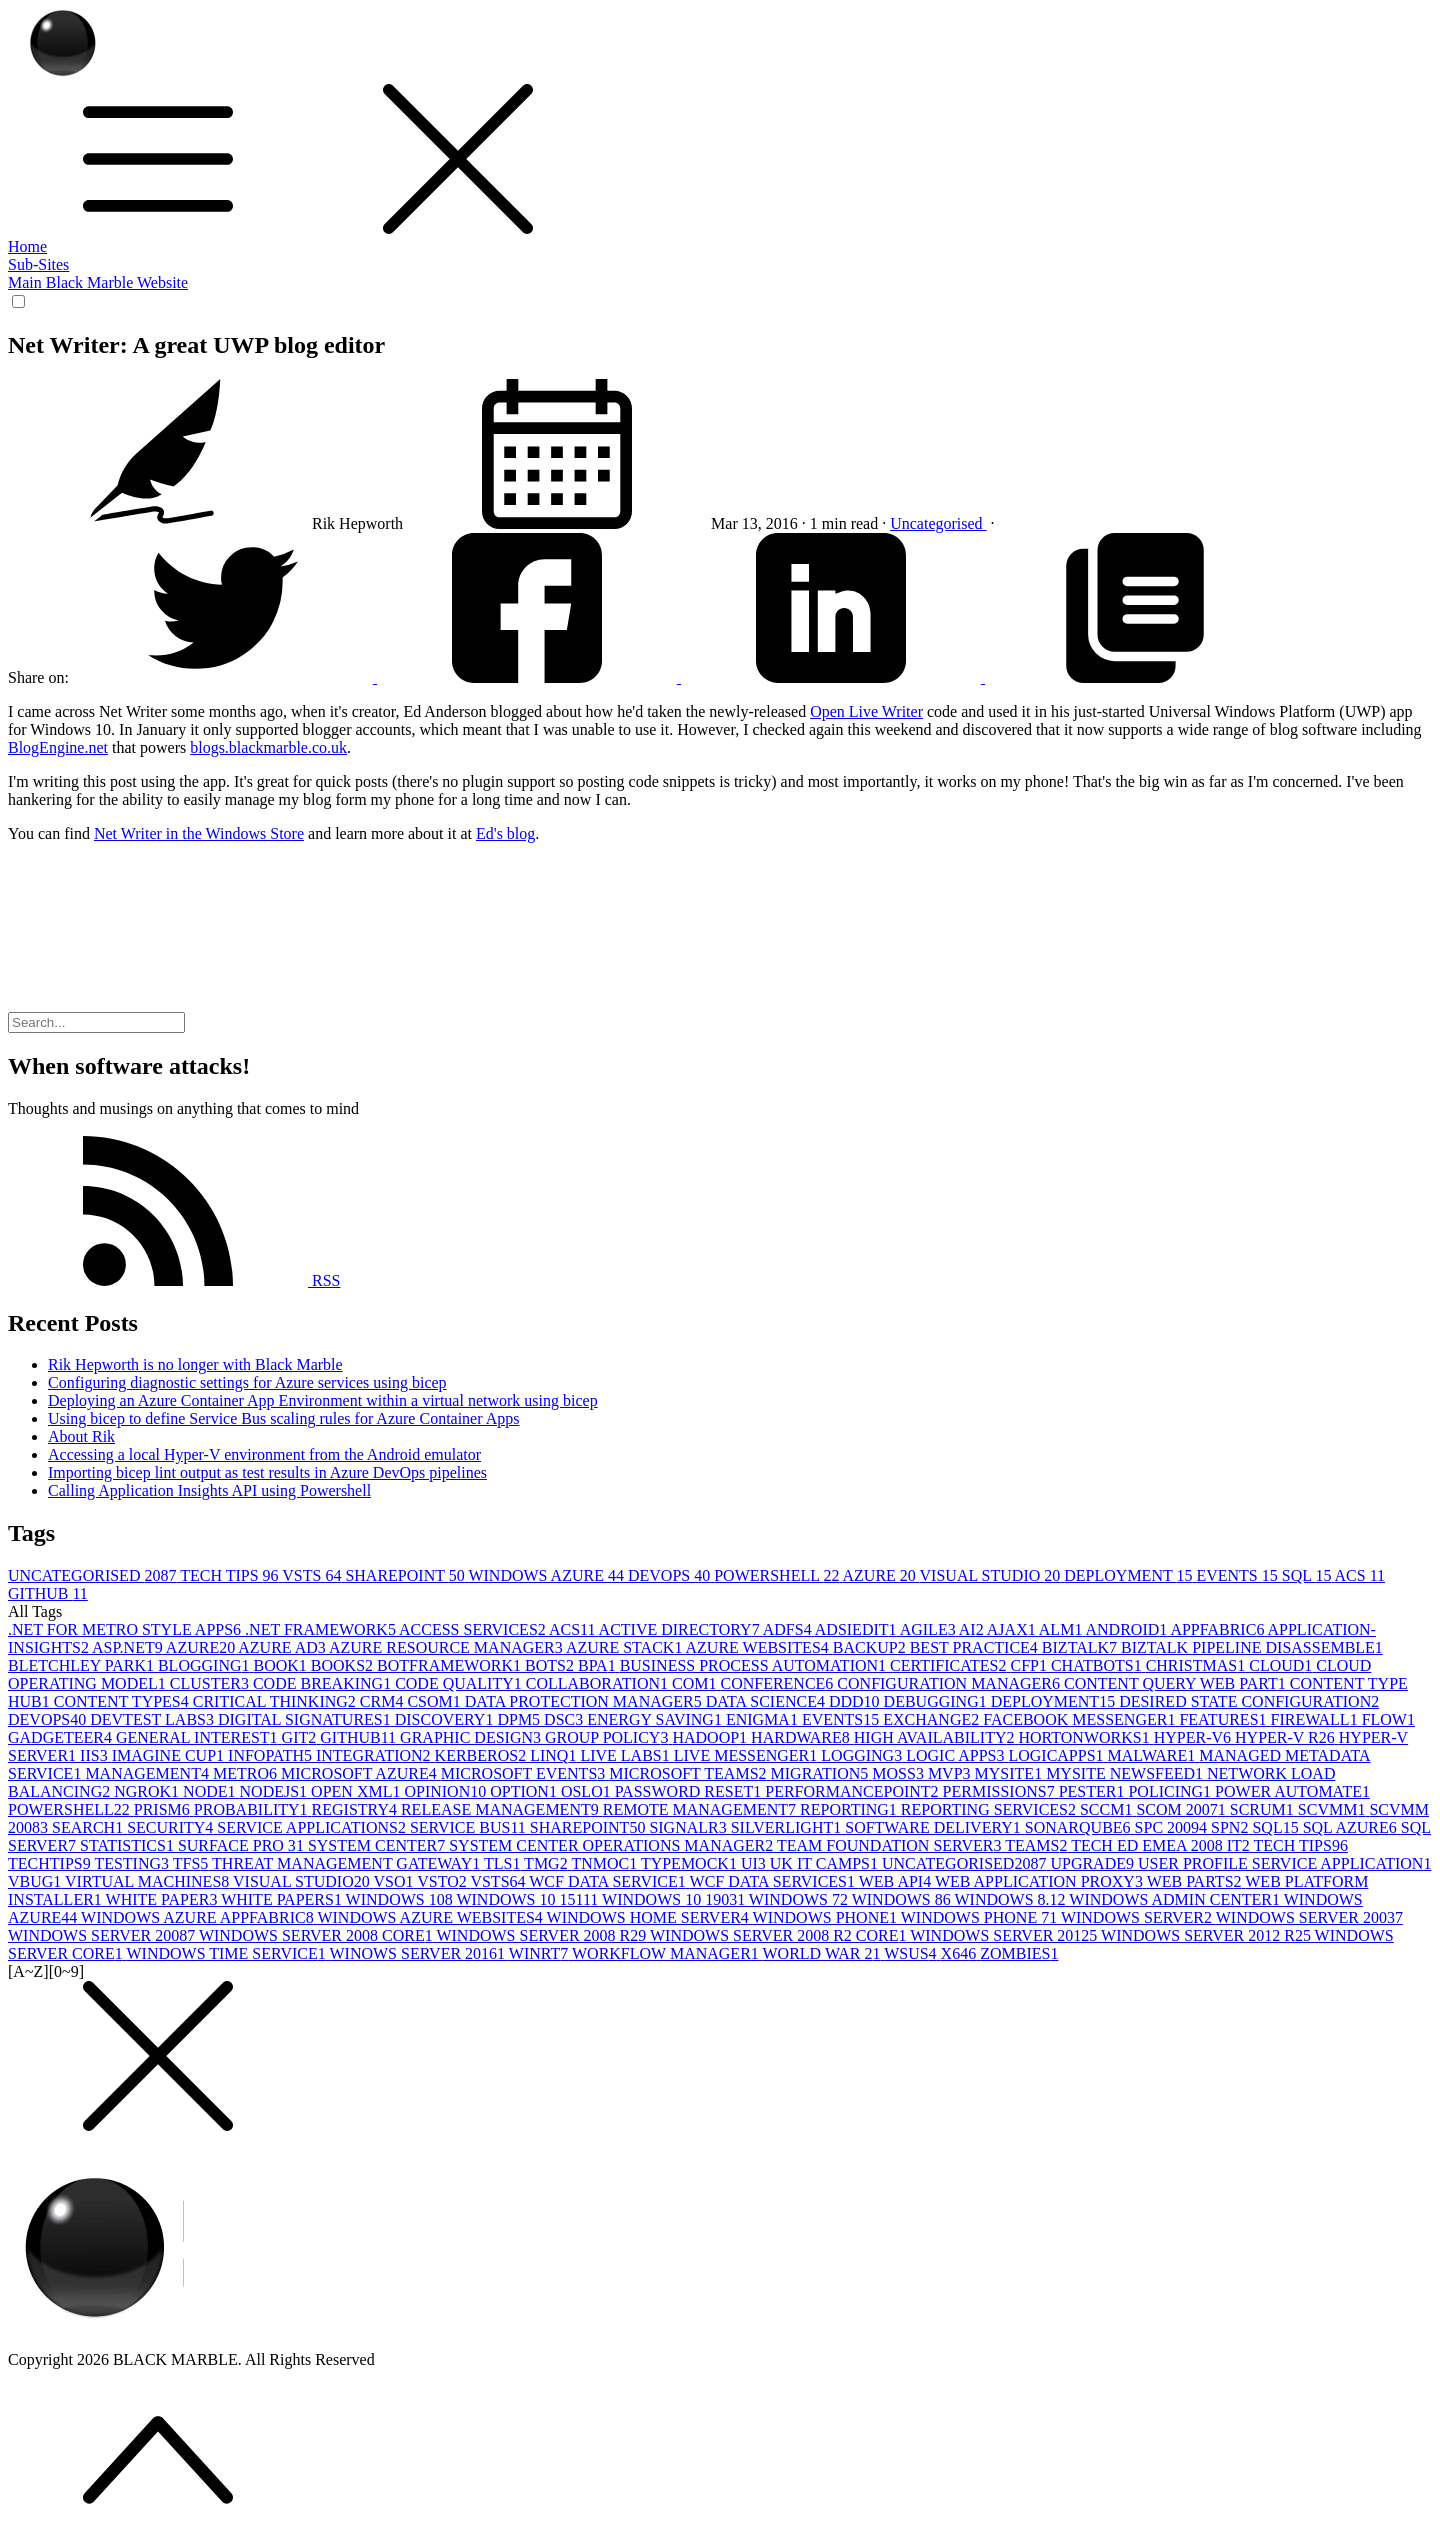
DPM (520, 1719)
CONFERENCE (778, 1683)
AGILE (929, 1629)
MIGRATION (822, 1773)
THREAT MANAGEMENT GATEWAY (348, 1863)
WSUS (912, 1953)
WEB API (897, 1881)
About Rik (81, 1436)
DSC (565, 1719)
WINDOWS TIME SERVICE (227, 1953)
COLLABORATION (599, 1683)
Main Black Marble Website (98, 282)
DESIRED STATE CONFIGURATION (1249, 1701)
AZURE (881, 1575)
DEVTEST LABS (154, 1719)
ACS (1360, 1575)
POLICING (1171, 1791)
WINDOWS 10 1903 (675, 1899)
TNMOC (606, 1863)
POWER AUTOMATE (1292, 1791)
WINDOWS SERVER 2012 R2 (1208, 1935)
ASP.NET (129, 1647)
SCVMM (1334, 1809)
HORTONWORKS (1086, 1737)
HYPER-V (1194, 1737)
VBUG (36, 1881)
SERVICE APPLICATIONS (313, 1827)
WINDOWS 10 (401, 1899)
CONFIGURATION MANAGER (950, 1683)
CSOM (435, 1701)
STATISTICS (129, 1845)
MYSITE (1011, 1773)
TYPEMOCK (691, 1863)
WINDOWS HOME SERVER (650, 1917)
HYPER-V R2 (1287, 1737)
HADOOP (711, 1737)
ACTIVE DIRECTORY (681, 1629)
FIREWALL (1316, 1719)
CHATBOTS (1098, 1665)
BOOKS (344, 1665)
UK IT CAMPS (826, 1863)
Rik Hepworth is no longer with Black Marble (195, 1364)
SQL (1308, 1575)
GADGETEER (62, 1737)
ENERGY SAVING (656, 1719)
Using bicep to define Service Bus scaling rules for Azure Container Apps (283, 1418)
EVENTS (1238, 1575)
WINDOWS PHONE (827, 1917)
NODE (211, 1791)
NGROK (148, 1791)
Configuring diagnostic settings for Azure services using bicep (247, 1382)
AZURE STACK (626, 1647)
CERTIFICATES (950, 1665)
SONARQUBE (1080, 1827)
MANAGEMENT (149, 1773)
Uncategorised (938, 523)
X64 (961, 1953)
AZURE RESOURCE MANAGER (447, 1647)
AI (973, 1629)
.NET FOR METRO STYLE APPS (126, 1629)
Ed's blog (505, 833)
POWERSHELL (778, 1575)
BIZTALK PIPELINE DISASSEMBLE (1252, 1647)
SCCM (1108, 1809)
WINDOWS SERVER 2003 (1309, 1917)
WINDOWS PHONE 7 (981, 1917)
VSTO (443, 1881)
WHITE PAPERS (283, 1899)
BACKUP (871, 1647)
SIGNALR (689, 1827)
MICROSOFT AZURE (361, 1773)
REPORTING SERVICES (990, 1809)
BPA (599, 1665)
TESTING (133, 1863)
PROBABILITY (253, 1809)
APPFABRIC (1218, 1629)
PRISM (164, 1809)
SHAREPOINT (406, 1575)
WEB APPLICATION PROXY (1041, 1881)
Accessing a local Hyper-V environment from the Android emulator (264, 1454)
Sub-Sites (38, 264)
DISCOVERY (446, 1719)
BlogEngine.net (58, 747)
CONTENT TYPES (123, 1701)
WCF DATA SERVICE (609, 1881)
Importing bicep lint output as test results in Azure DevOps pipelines (267, 1472)
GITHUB (48, 1593)
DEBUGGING (937, 1701)
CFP (1030, 1665)
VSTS (313, 1575)
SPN (1231, 1827)
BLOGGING (206, 1665)
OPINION (447, 1791)
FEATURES (1224, 1719)
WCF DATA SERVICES (774, 1881)
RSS (174, 1280)
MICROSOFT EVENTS (525, 1773)
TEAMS (1038, 1845)
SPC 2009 (1173, 1827)
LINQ (555, 1755)
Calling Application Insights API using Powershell (209, 1490)
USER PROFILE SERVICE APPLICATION (1284, 1863)
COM (696, 1683)
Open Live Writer (866, 711)
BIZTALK (1081, 1647)
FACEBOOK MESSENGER (1081, 1719)
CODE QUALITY (460, 1683)
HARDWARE (802, 1737)
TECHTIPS (51, 1863)
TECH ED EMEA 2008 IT (1162, 1845)
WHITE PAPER (164, 1899)
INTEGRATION (375, 1755)
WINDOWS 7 (800, 1899)
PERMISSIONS (1001, 1791)
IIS (96, 1755)
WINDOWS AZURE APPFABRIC (199, 1917)
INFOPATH (272, 1755)
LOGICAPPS (1057, 1755)
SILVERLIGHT (788, 1827)
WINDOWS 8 (903, 1899)
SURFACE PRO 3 (243, 1845)
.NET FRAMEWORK (322, 1629)
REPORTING (850, 1809)
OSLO (588, 1791)
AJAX (1013, 1629)
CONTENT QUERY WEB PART (1177, 1683)
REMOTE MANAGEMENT (701, 1809)
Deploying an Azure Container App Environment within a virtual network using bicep (323, 1400)
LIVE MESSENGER (748, 1755)
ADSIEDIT (857, 1629)
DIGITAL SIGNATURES (306, 1719)
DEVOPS (671, 1575)
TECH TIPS (231, 1575)
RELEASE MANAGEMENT (502, 1809)
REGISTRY (356, 1809)
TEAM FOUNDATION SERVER (891, 1845)
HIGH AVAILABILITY (936, 1737)
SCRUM (1264, 1809)
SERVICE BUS (470, 1827)
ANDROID (1128, 1629)
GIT (301, 1737)
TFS (192, 1863)
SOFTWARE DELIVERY (935, 1827)
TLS (504, 1863)
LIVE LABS (626, 1755)
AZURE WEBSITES (759, 1647)
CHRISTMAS (1198, 1665)
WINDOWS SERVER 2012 (1005, 1935)
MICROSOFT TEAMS (689, 1773)
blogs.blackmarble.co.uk (268, 747)
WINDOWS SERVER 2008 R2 (543, 1935)
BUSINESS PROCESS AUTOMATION (755, 1665)
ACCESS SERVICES (474, 1629)
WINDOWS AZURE (548, 1575)
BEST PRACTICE (976, 1647)
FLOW (1388, 1719)
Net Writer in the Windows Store (199, 833)
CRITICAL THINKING (276, 1701)
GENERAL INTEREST (199, 1737)
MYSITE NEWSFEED (1126, 1773)
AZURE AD (283, 1647)
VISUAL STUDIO (992, 1575)
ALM (1062, 1629)
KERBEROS (483, 1755)
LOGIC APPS (957, 1755)
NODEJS (276, 1791)
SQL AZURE (1352, 1827)
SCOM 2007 (1182, 1809)
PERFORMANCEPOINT (853, 1791)
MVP (951, 1773)
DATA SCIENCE (767, 1701)
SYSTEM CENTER (378, 1845)
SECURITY (172, 1827)
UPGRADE (1094, 1863)
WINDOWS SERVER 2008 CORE (318, 1935)
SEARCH (89, 1827)
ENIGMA (764, 1719)
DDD (856, 1701)
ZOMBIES (1019, 1953)
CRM (384, 1701)
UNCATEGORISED (94, 1575)
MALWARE (1154, 1755)
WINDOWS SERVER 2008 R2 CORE (780, 1935)
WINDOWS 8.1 (1011, 1899)
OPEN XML (357, 1791)
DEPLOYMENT (1130, 1575)
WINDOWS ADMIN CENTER (1176, 1899)
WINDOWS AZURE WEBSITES (431, 1917)
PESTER (1094, 1791)
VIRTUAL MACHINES (149, 1881)
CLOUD (1282, 1665)
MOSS (900, 1773)
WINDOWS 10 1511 (529, 1899)
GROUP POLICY (608, 1737)
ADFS (789, 1629)
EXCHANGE (933, 1719)
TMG (547, 1863)
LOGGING (863, 1755)
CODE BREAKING (324, 1683)
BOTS (551, 1665)
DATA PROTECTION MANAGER (585, 1701)
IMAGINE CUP (170, 1755)
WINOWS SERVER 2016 (418, 1953)
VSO (395, 1881)
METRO (247, 1773)
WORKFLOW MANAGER (667, 1953)
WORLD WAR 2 (824, 1953)
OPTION (525, 1791)
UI (755, 1863)
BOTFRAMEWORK (451, 1665)
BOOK (281, 1665)
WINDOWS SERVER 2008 (103, 1935)
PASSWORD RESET (690, 1791)
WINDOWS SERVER (1138, 1917)
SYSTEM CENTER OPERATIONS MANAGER (613, 1845)
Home (27, 246)
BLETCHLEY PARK (83, 1665)
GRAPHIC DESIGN (472, 1737)
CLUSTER (211, 1683)
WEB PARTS (1196, 1881)
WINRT (540, 1953)
